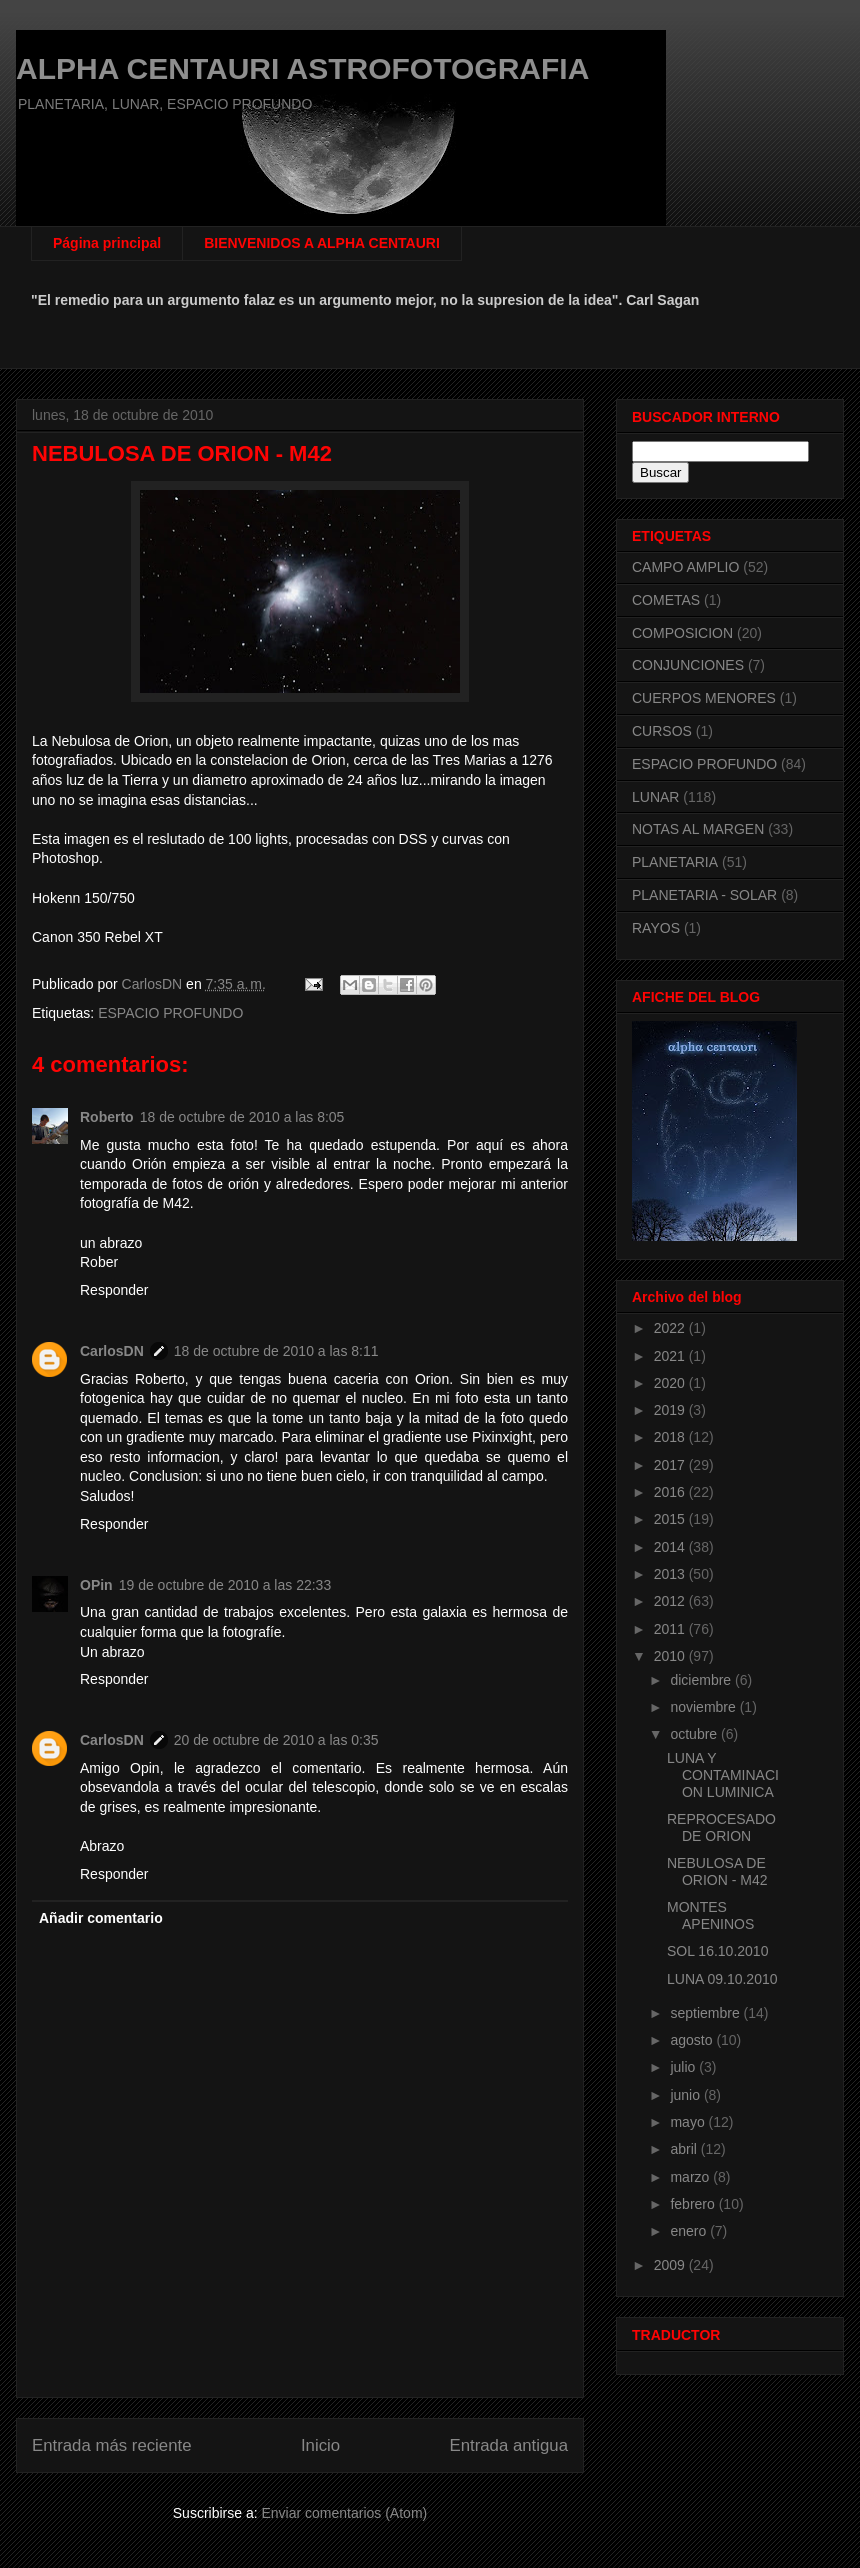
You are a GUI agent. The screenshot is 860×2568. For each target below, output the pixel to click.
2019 (671, 1410)
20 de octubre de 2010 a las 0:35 (276, 1740)
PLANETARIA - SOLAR (704, 895)
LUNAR (655, 797)
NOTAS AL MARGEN (698, 829)
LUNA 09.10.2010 (722, 1979)
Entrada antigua (509, 2445)
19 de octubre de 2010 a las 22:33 (225, 1585)
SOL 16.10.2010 (717, 1951)
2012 (671, 1601)
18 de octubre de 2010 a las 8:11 (276, 1351)
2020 (671, 1383)
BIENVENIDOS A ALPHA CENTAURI (322, 243)
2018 (671, 1437)
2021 (671, 1356)
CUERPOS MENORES (704, 698)
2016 (671, 1492)
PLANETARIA (675, 862)
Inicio (320, 2445)
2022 (671, 1328)
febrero (694, 2204)
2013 (671, 1574)
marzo (691, 2177)
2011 (671, 1629)
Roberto (107, 1117)
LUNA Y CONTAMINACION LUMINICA (723, 1775)
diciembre (702, 1680)
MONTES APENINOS (710, 1915)
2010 (671, 1656)
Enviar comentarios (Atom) (344, 2513)
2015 (671, 1519)
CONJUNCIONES (688, 665)
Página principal (107, 243)
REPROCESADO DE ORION (721, 1827)
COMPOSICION (682, 633)
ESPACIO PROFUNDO (170, 1013)
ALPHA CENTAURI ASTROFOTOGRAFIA (302, 68)
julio (684, 2067)
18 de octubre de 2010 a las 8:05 (242, 1117)
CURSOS (662, 731)
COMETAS (666, 600)
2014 (671, 1547)
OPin (96, 1585)
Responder (114, 1290)
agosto (693, 2040)
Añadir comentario (101, 1918)
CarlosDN (112, 1351)
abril (685, 2149)
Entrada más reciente (112, 2445)
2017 (671, 1465)
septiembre (706, 2013)
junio (686, 2095)
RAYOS (656, 928)
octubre (695, 1734)
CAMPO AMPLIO (685, 567)
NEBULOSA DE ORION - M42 (717, 1871)
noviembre (704, 1707)
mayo (689, 2122)
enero (690, 2231)
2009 (671, 2265)
